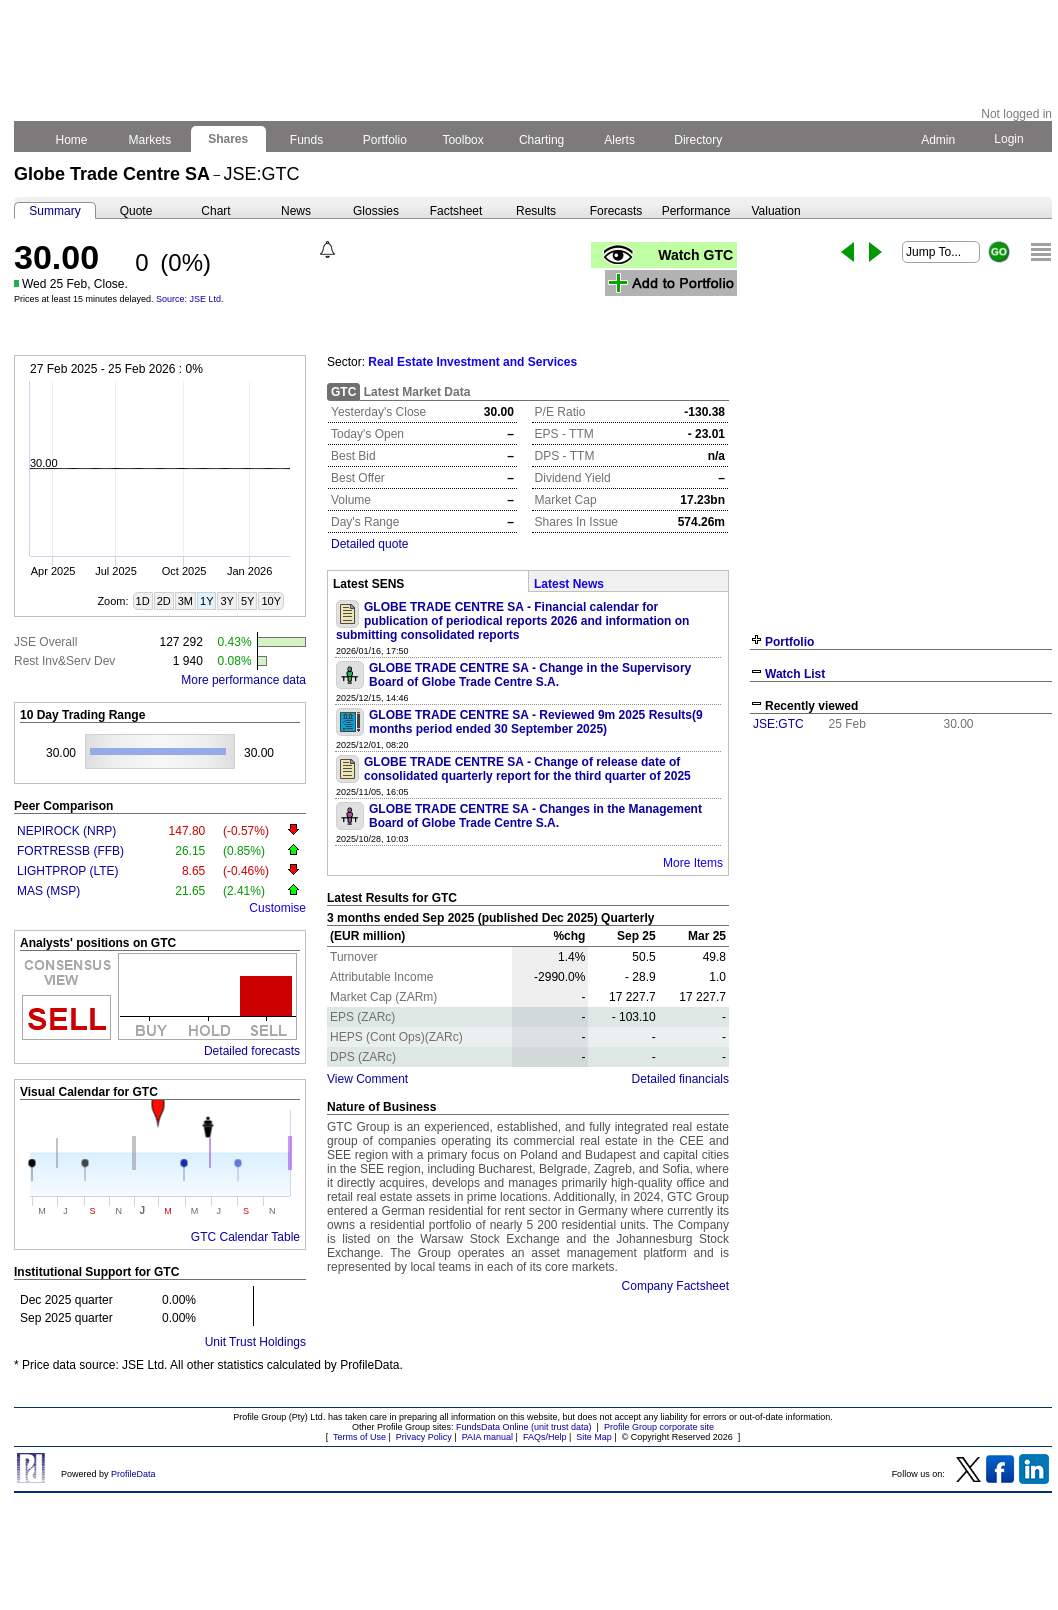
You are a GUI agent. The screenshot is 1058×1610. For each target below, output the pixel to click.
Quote (136, 211)
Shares (228, 139)
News (296, 211)
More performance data (243, 680)
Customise (277, 908)
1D (143, 601)
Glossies (376, 211)
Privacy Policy (424, 1437)
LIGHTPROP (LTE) (68, 871)
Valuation (775, 211)
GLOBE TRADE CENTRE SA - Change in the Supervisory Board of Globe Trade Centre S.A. (530, 675)
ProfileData (133, 1474)
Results (536, 211)
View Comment (367, 1079)
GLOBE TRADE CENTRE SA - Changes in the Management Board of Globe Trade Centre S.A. (535, 816)
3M (185, 601)
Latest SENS (368, 584)
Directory (698, 140)
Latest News (569, 584)
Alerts (620, 140)
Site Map (594, 1437)
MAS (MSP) (48, 891)
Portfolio (385, 140)
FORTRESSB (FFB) (70, 851)
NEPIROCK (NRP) (66, 831)
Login (1009, 139)
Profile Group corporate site (659, 1427)
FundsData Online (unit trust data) (524, 1427)
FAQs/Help (545, 1437)
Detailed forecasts (252, 1051)
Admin (938, 140)
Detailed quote (369, 544)
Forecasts (616, 211)
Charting (542, 140)
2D (164, 601)
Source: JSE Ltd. (190, 299)
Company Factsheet (675, 1286)
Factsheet (456, 211)
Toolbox (463, 140)
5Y (247, 601)
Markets (149, 140)
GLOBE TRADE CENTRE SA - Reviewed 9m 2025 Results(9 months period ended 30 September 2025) (536, 722)
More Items (693, 863)
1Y (206, 601)
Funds (307, 140)
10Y (271, 601)
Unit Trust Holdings (255, 1342)
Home (71, 140)
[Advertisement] (901, 888)
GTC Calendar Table (245, 1237)
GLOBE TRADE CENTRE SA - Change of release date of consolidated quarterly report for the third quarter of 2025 (527, 769)
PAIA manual (487, 1437)
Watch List (795, 674)
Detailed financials (680, 1079)
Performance (696, 211)
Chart (215, 211)
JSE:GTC (778, 724)
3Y (226, 601)
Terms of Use (359, 1437)
